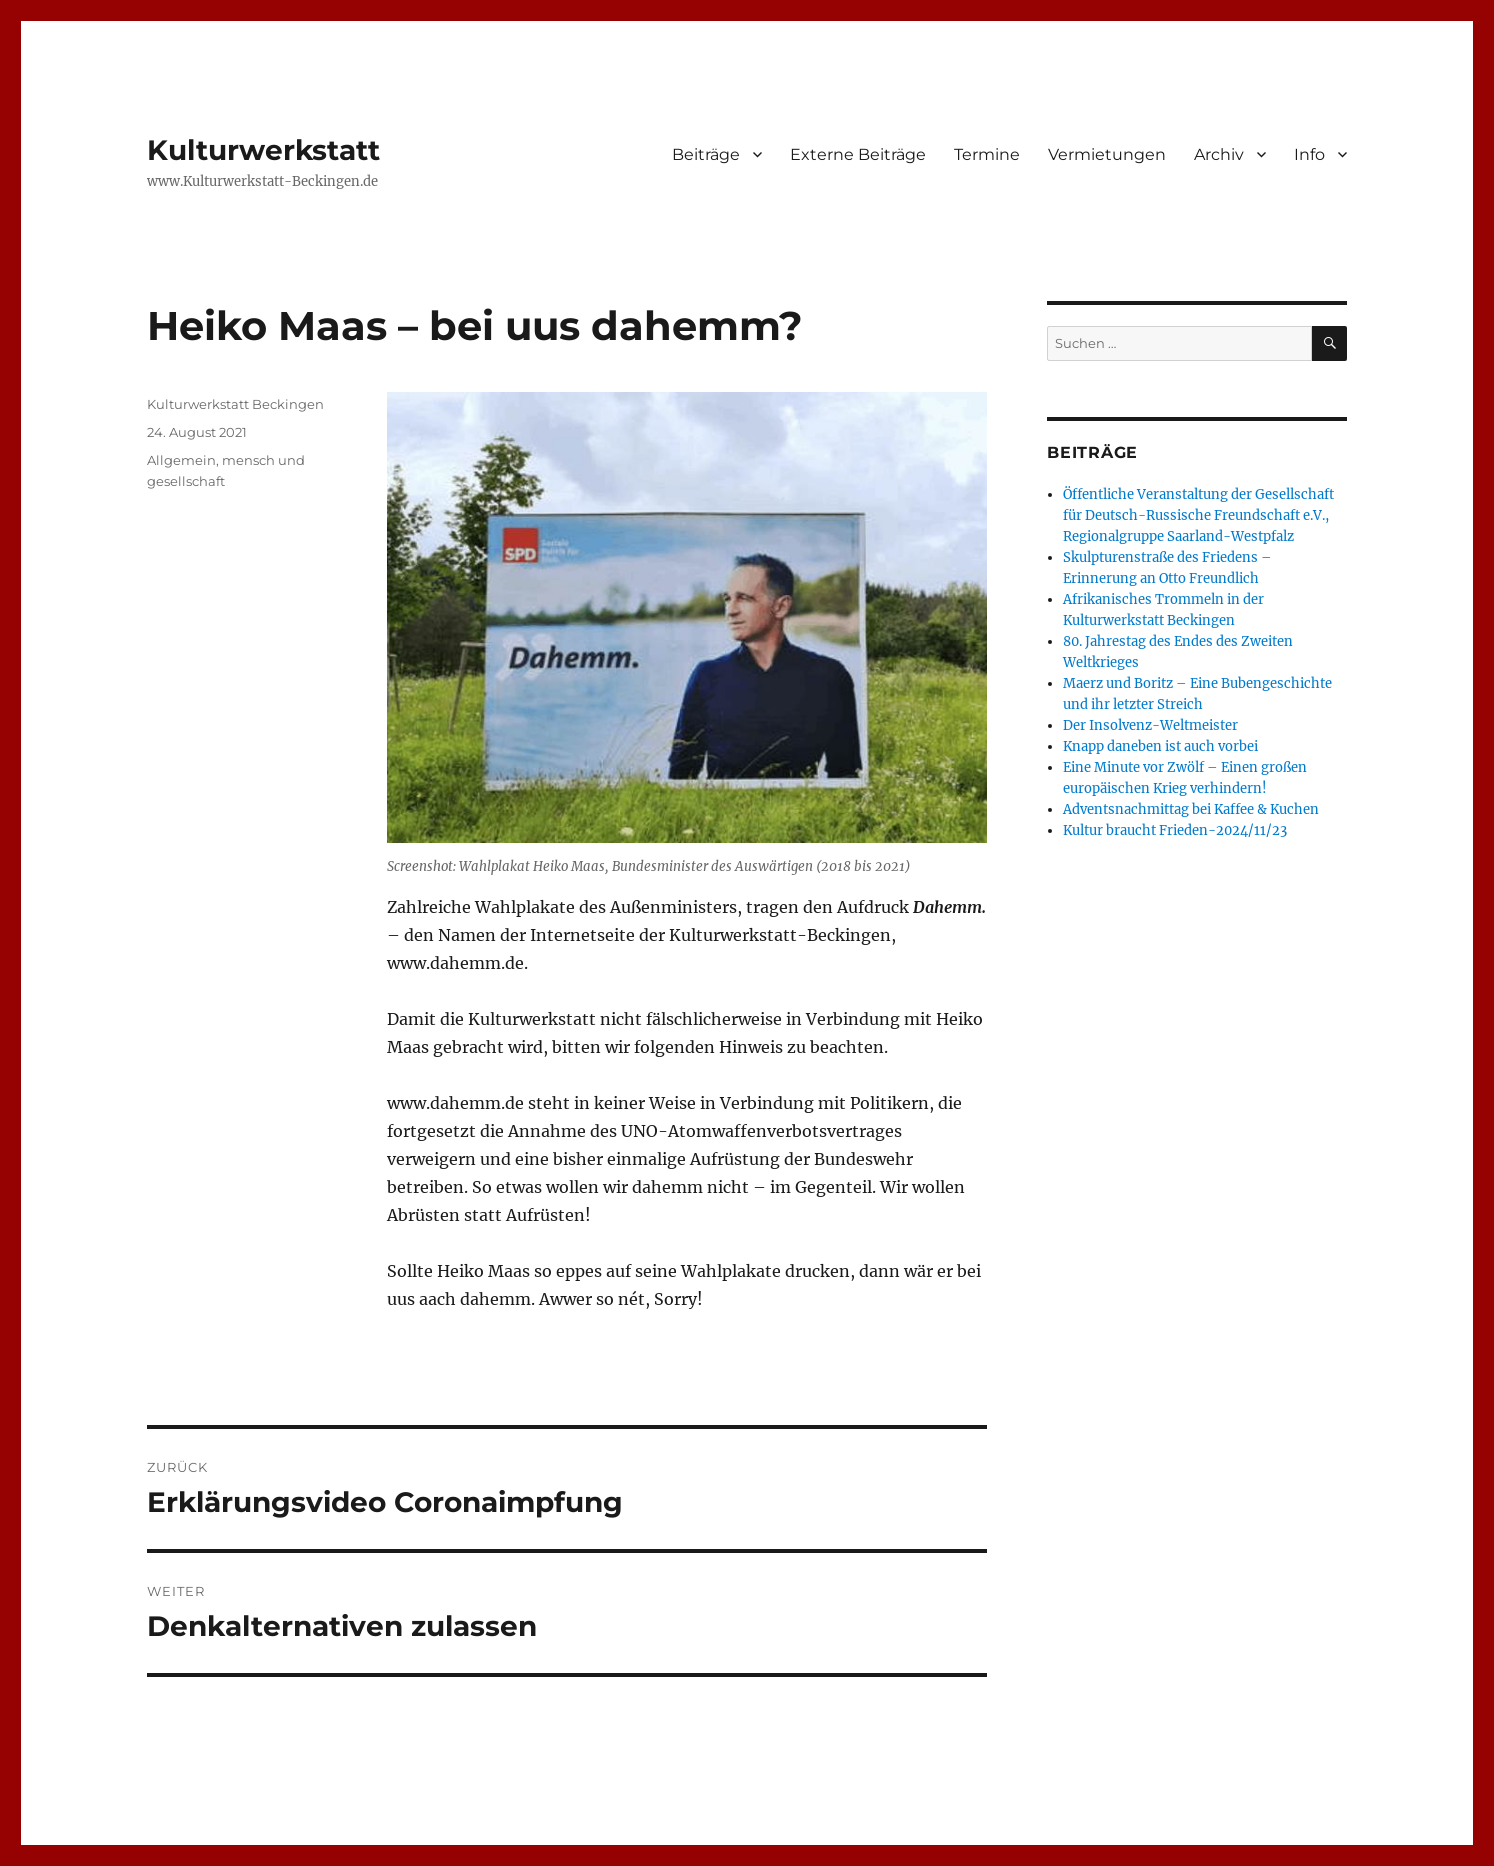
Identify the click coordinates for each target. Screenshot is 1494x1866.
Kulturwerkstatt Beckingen (235, 404)
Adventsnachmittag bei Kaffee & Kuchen (1191, 809)
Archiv (1219, 154)
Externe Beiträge (858, 154)
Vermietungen (1107, 154)
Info (1309, 154)
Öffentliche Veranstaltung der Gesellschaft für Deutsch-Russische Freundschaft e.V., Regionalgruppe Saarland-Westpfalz (1198, 515)
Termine (987, 154)
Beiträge (706, 154)
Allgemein (181, 460)
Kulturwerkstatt (263, 150)
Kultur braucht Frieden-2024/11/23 (1175, 830)
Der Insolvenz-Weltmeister (1150, 725)
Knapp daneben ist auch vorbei (1160, 746)
